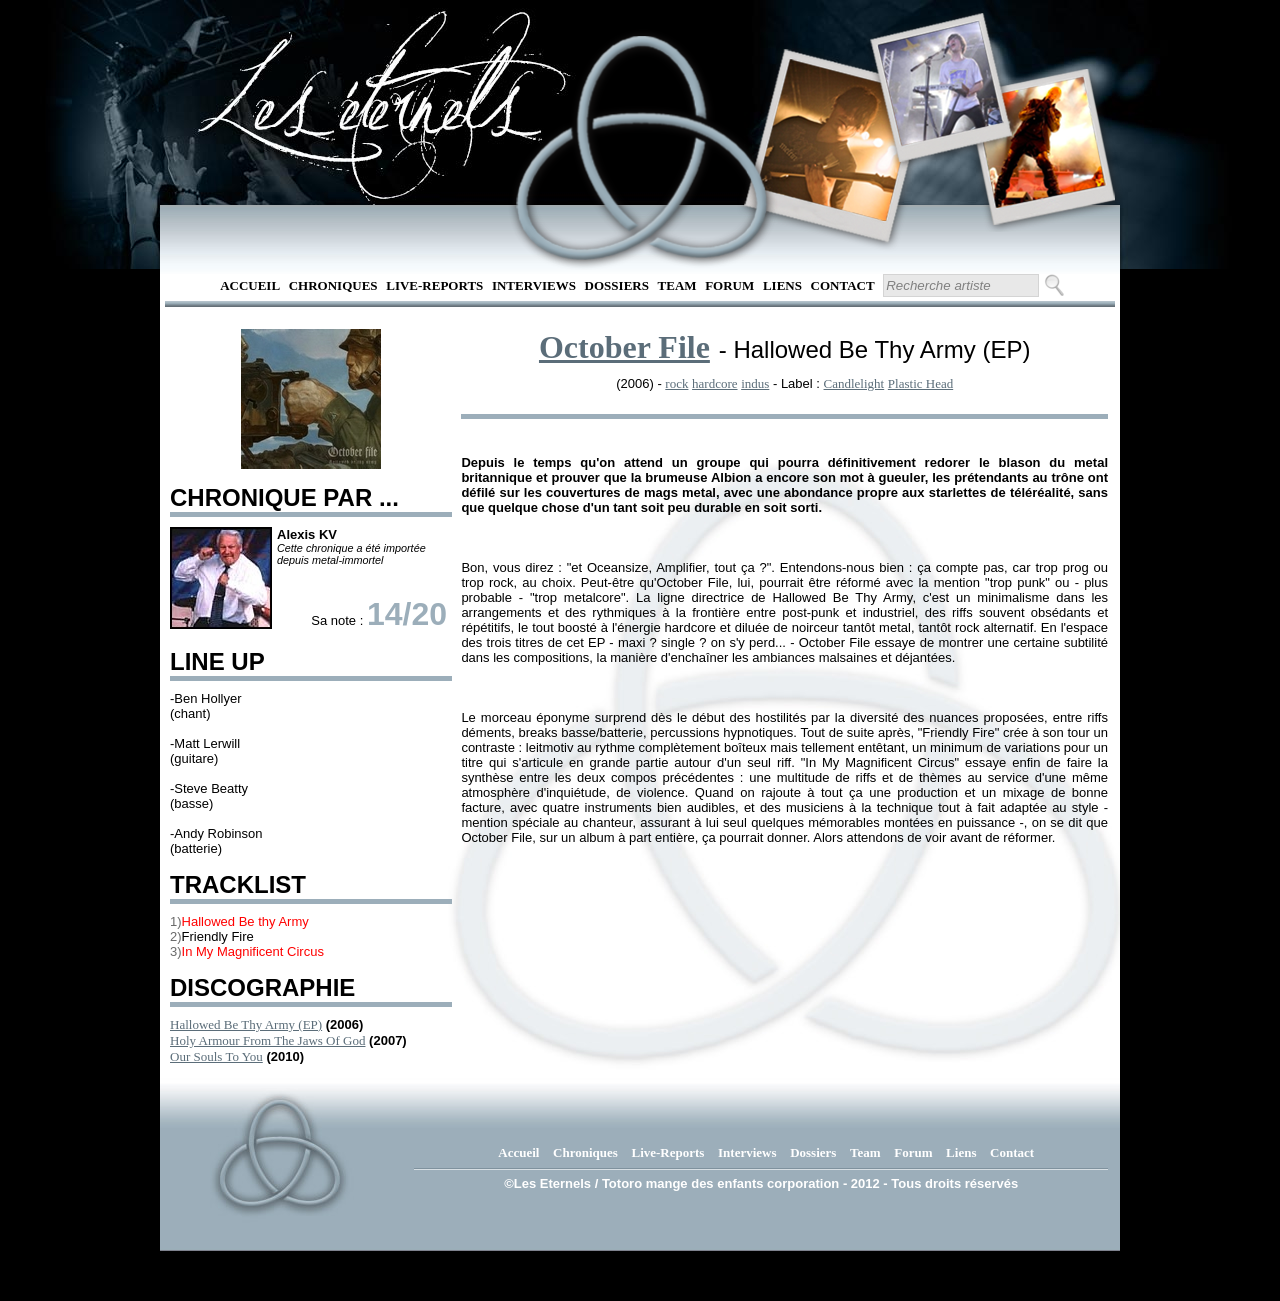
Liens (782, 285)
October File (624, 347)
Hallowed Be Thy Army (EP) (246, 1024)
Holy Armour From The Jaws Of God (267, 1040)
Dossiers (617, 285)
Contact (843, 285)
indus (755, 383)
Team (677, 285)
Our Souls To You (216, 1056)
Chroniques (333, 285)
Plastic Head (920, 383)
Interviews (534, 285)
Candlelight (854, 383)
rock (676, 383)
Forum (729, 285)
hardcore (714, 383)
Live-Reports (434, 285)
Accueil (250, 285)
